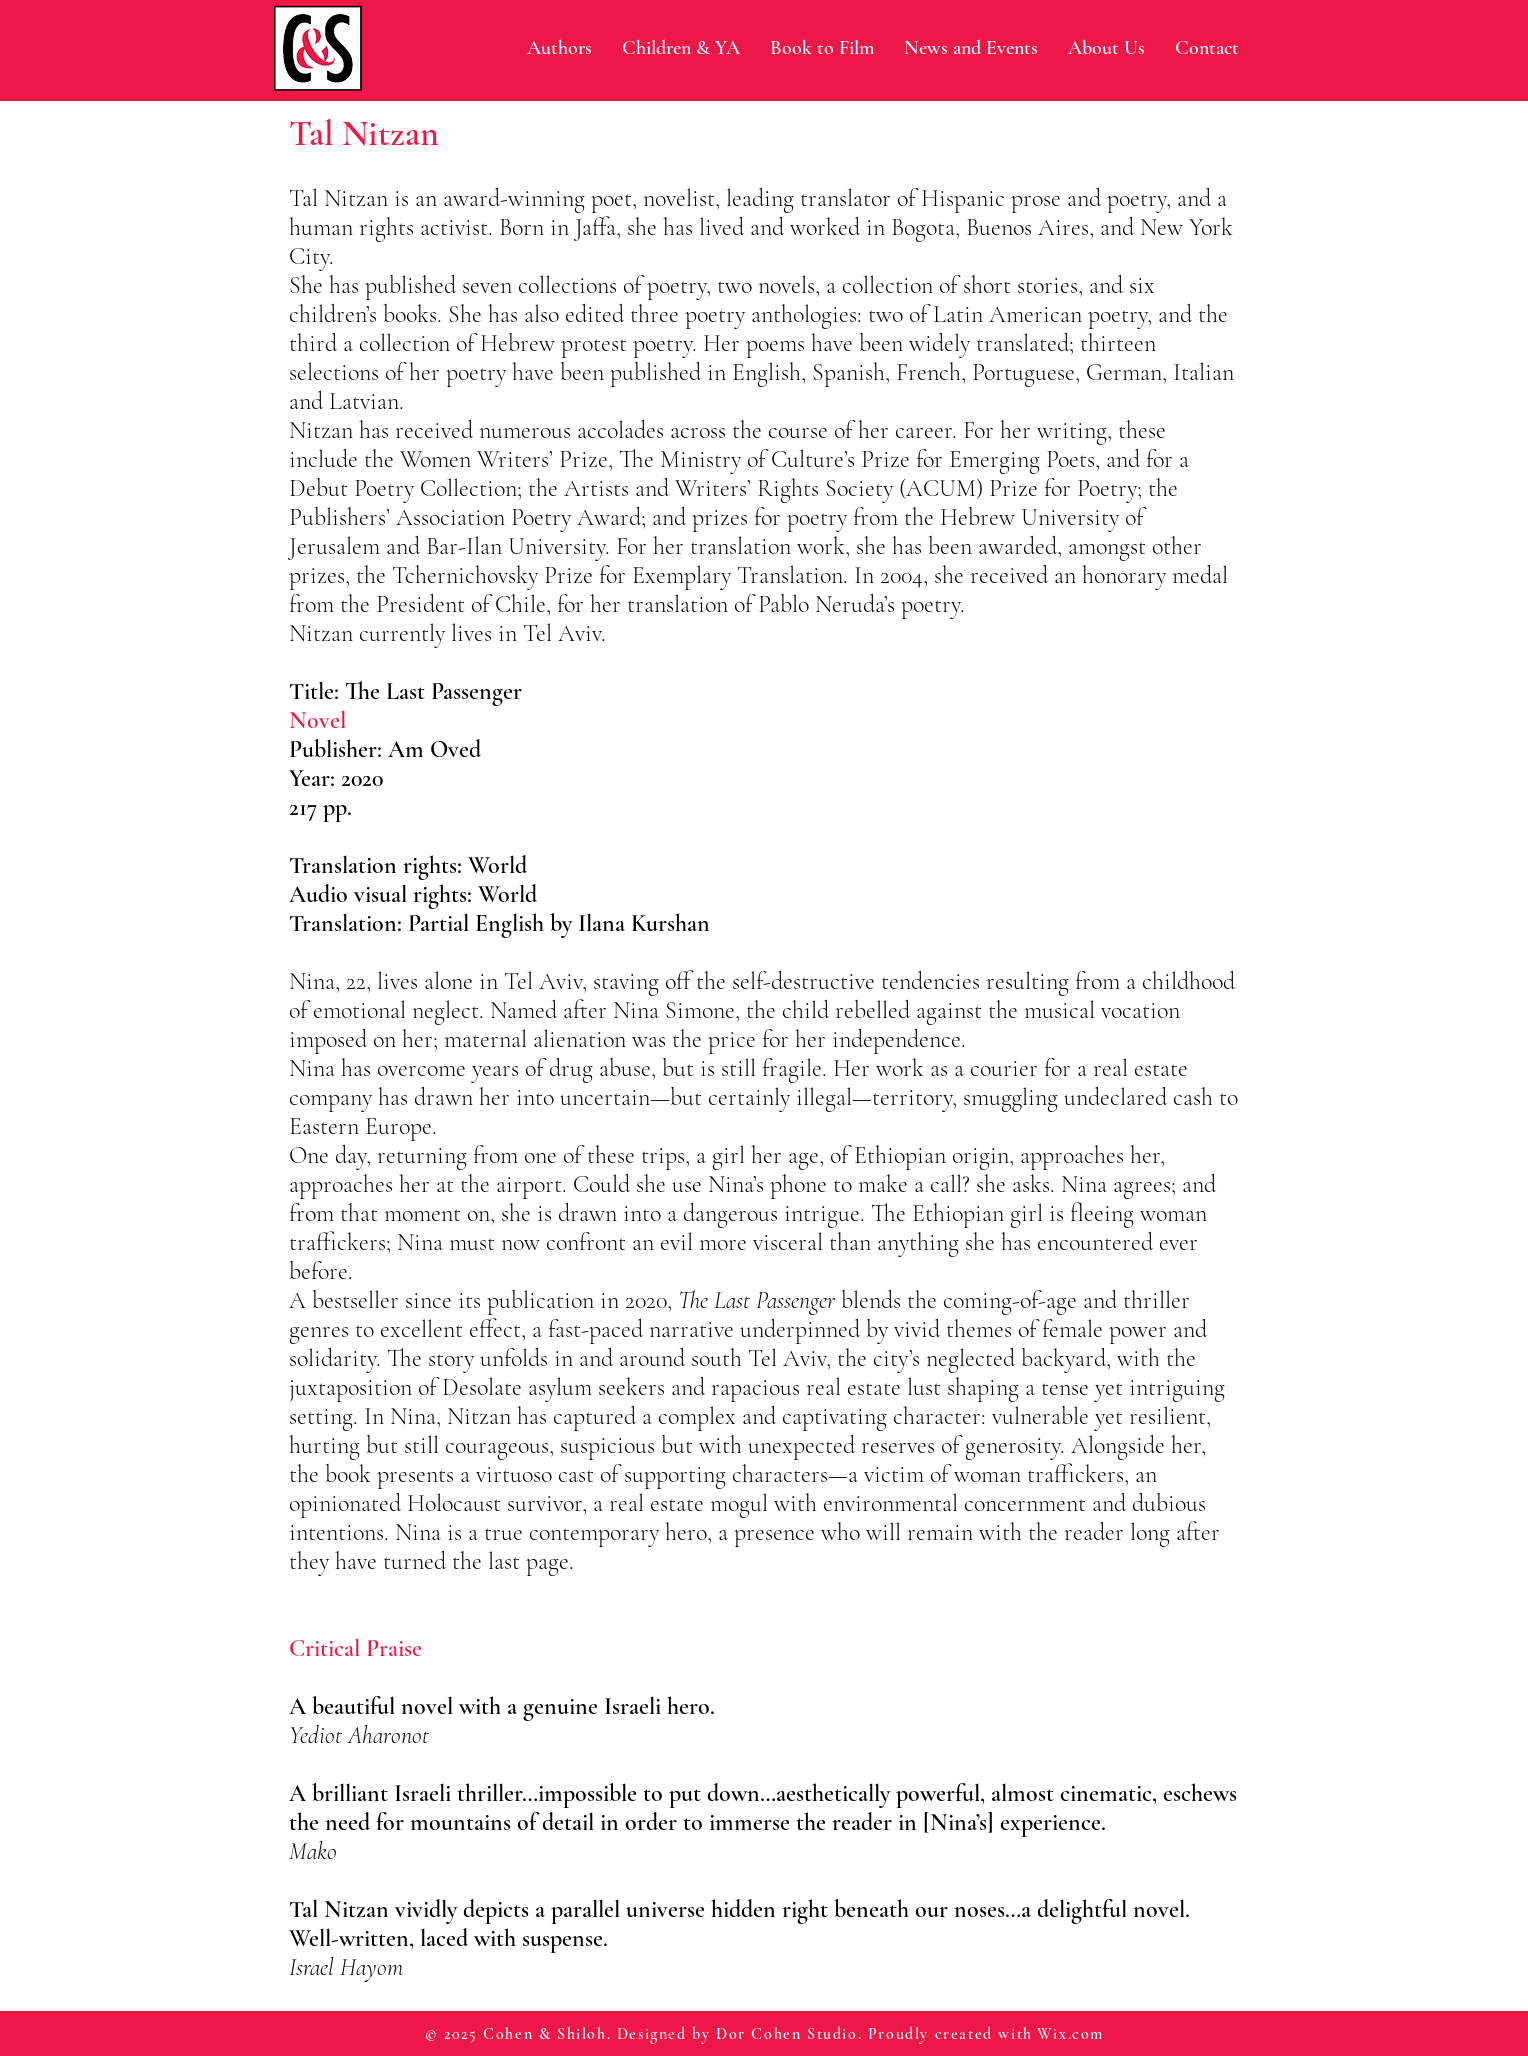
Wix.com (1070, 2034)
